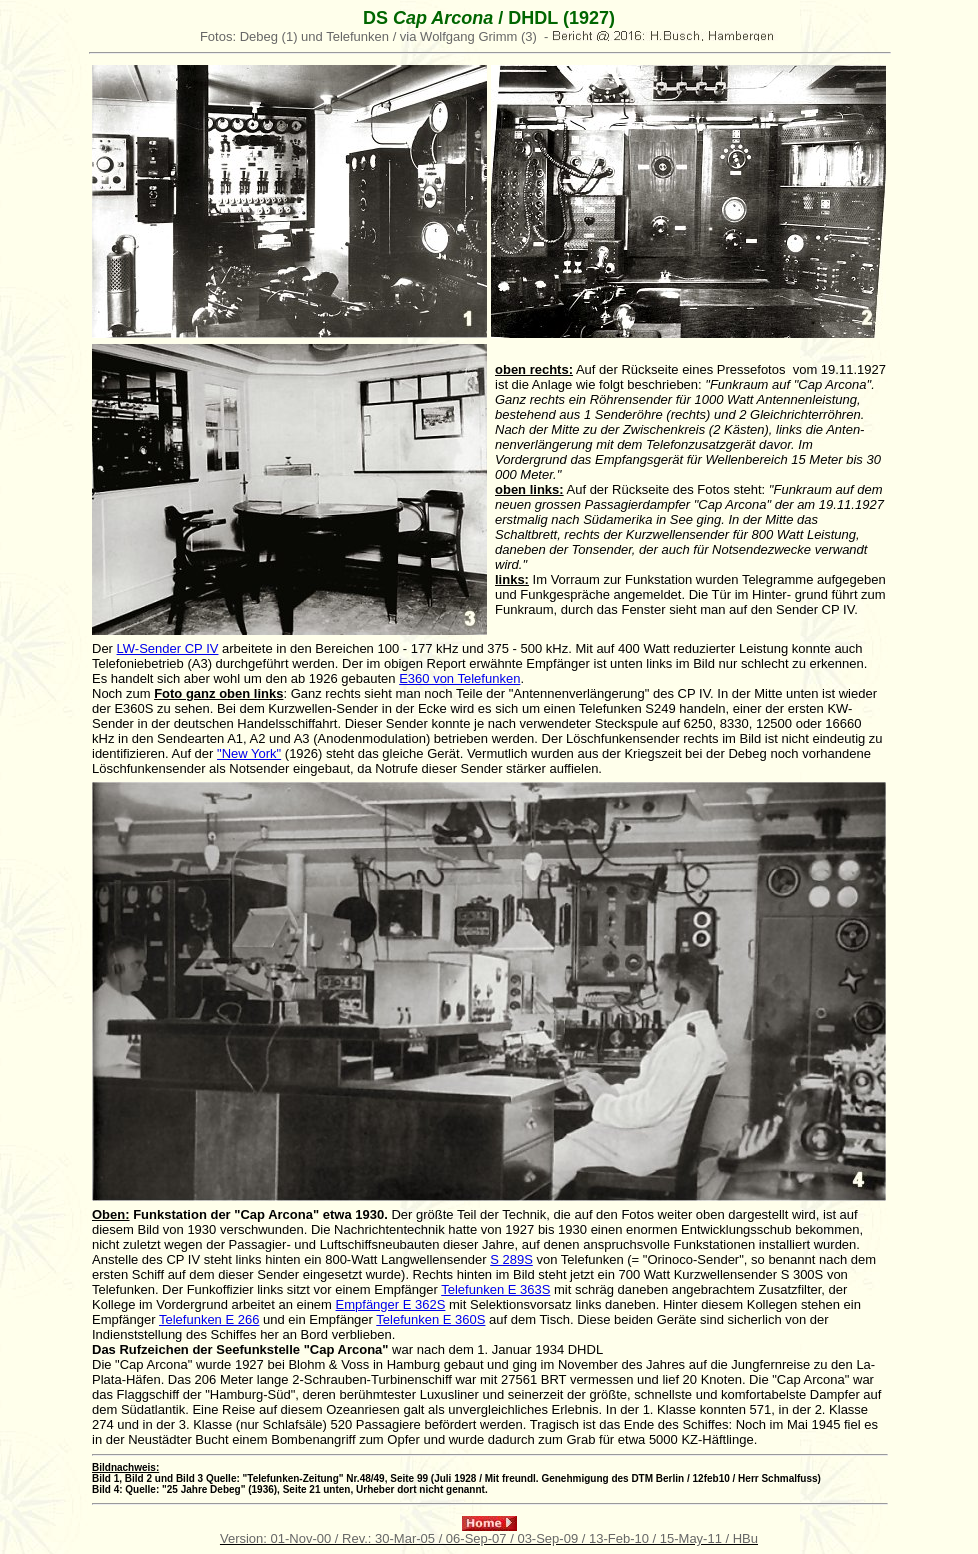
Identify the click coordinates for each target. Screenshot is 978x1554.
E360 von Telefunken (459, 678)
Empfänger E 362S (391, 1304)
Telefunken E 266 (209, 1319)
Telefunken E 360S (430, 1319)
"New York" (249, 753)
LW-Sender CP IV (168, 648)
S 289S (511, 1259)
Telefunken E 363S (495, 1289)
